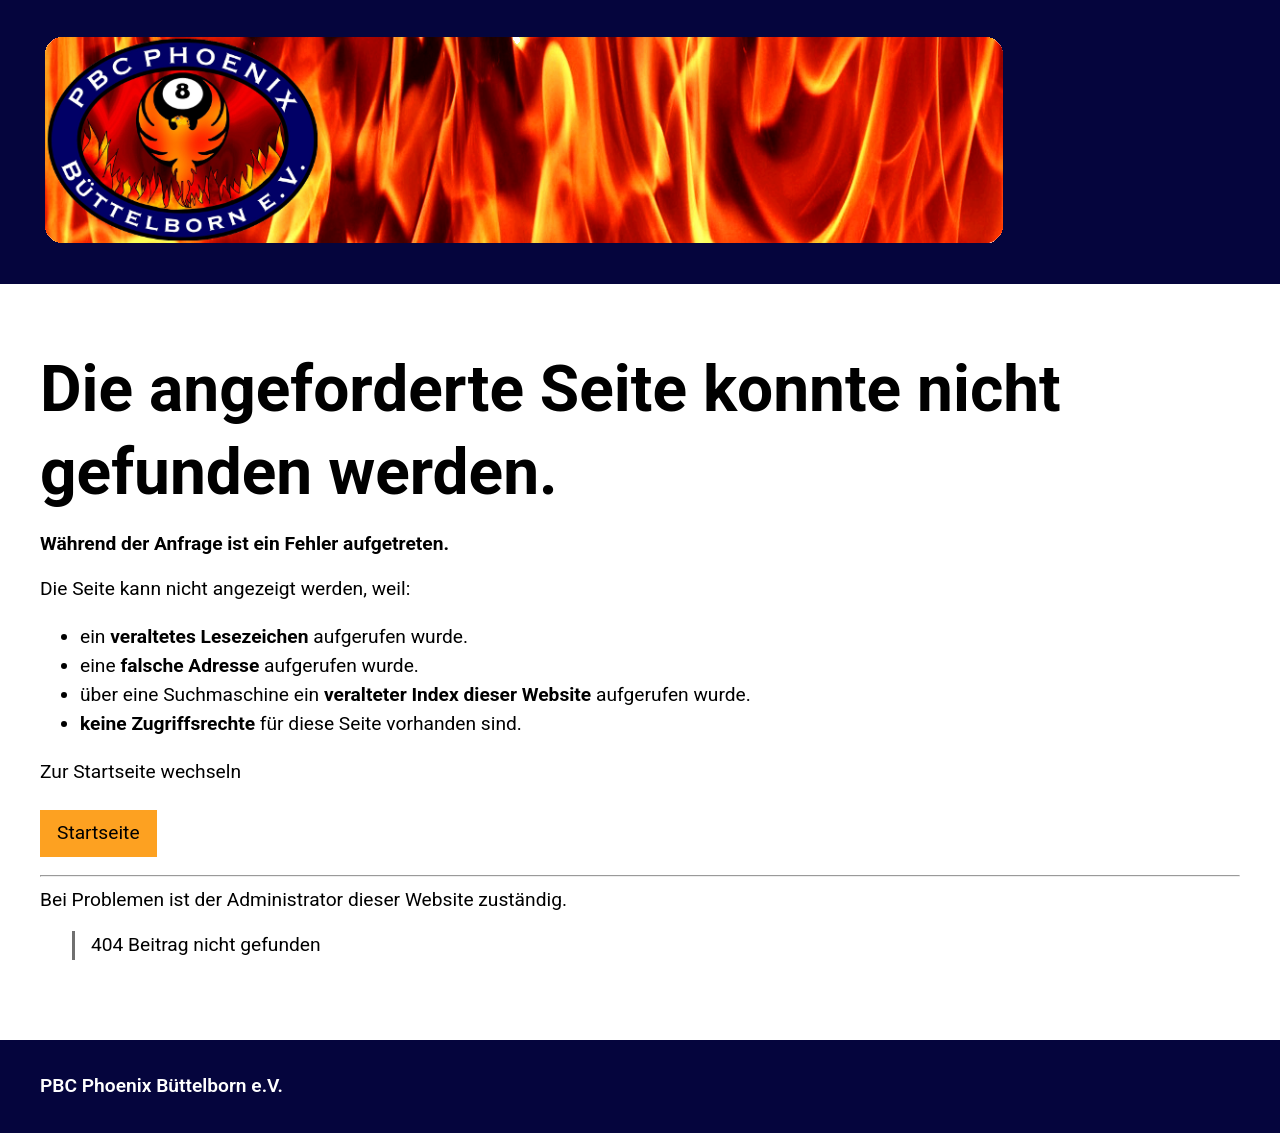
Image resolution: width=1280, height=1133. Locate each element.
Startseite (98, 832)
